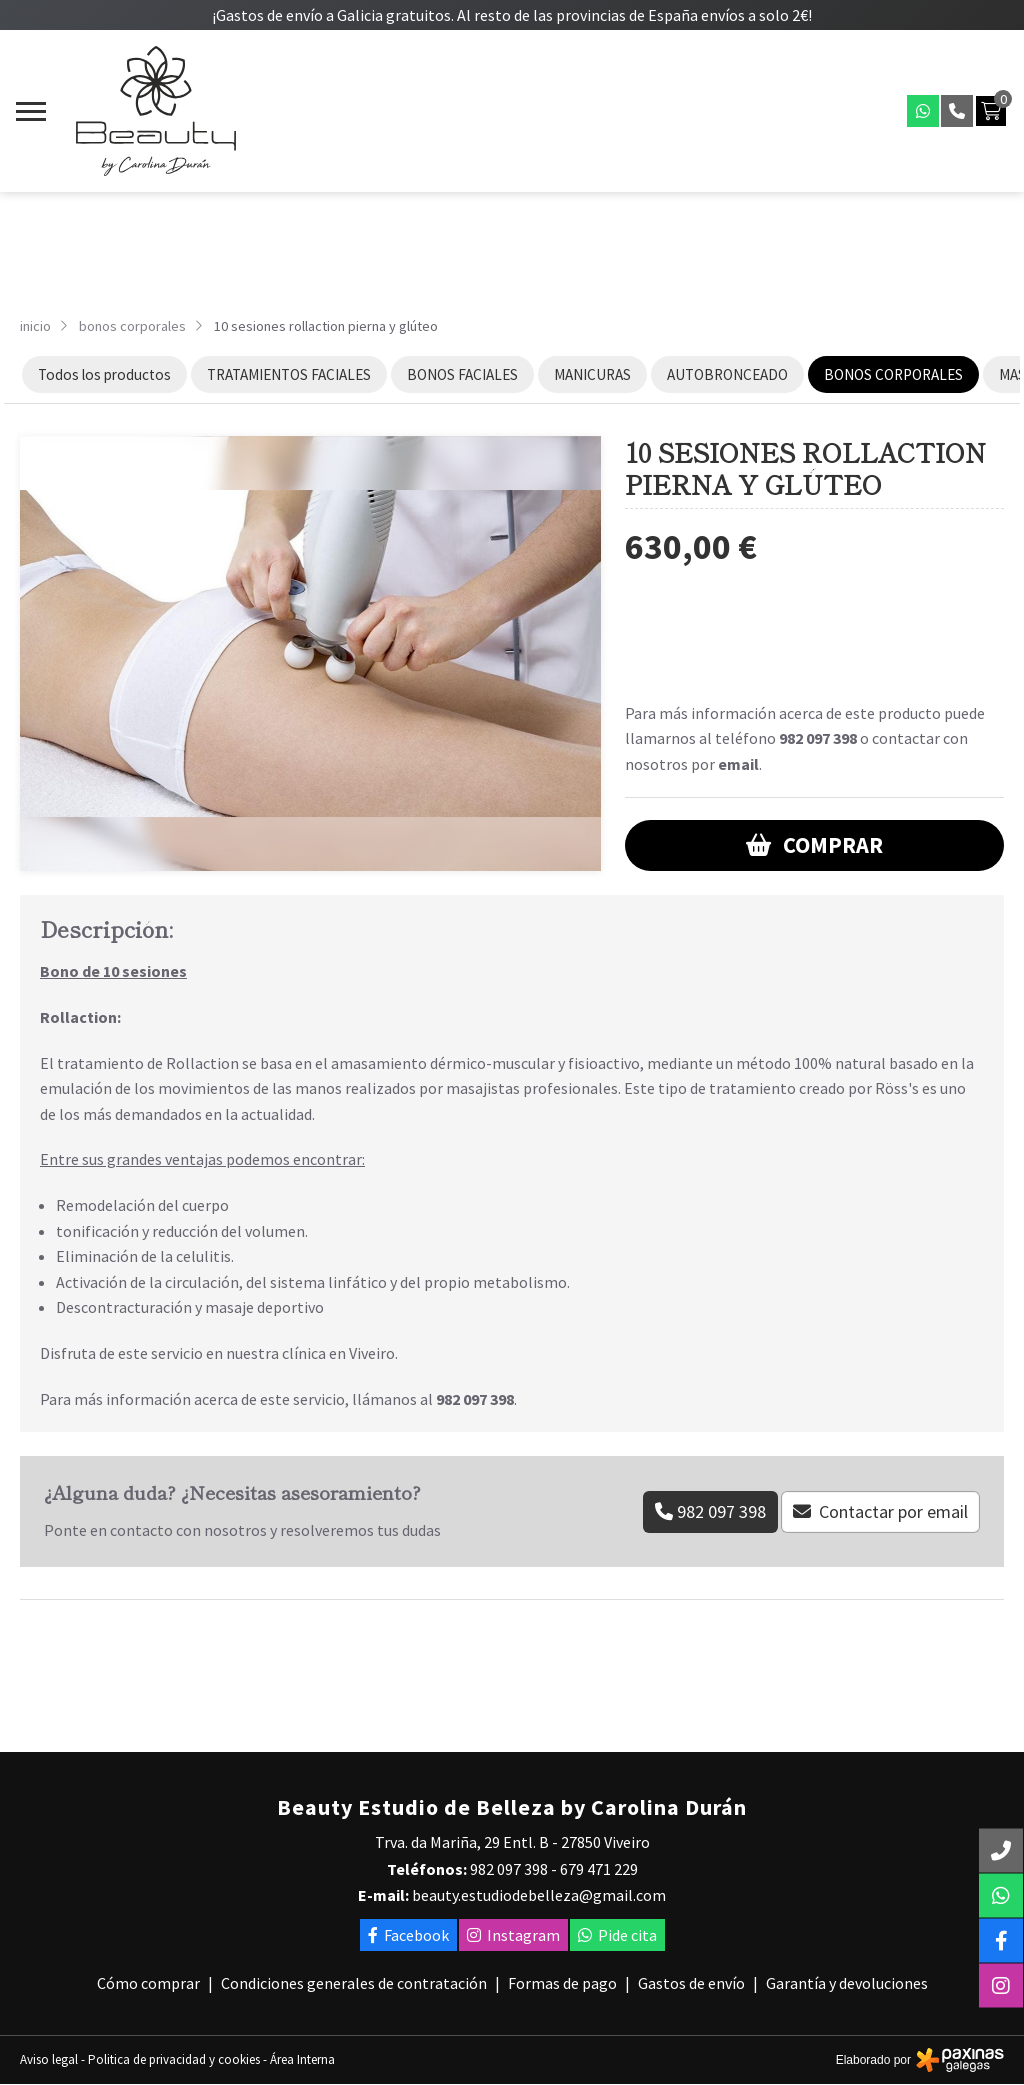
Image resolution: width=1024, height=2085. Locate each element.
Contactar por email (893, 1511)
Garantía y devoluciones (847, 1983)
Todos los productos (104, 374)
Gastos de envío (691, 1983)
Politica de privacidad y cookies (174, 2059)
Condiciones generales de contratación (354, 1983)
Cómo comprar (148, 1983)
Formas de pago (562, 1983)
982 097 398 (818, 738)
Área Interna (302, 2059)
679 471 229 (599, 1869)
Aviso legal (49, 2059)
